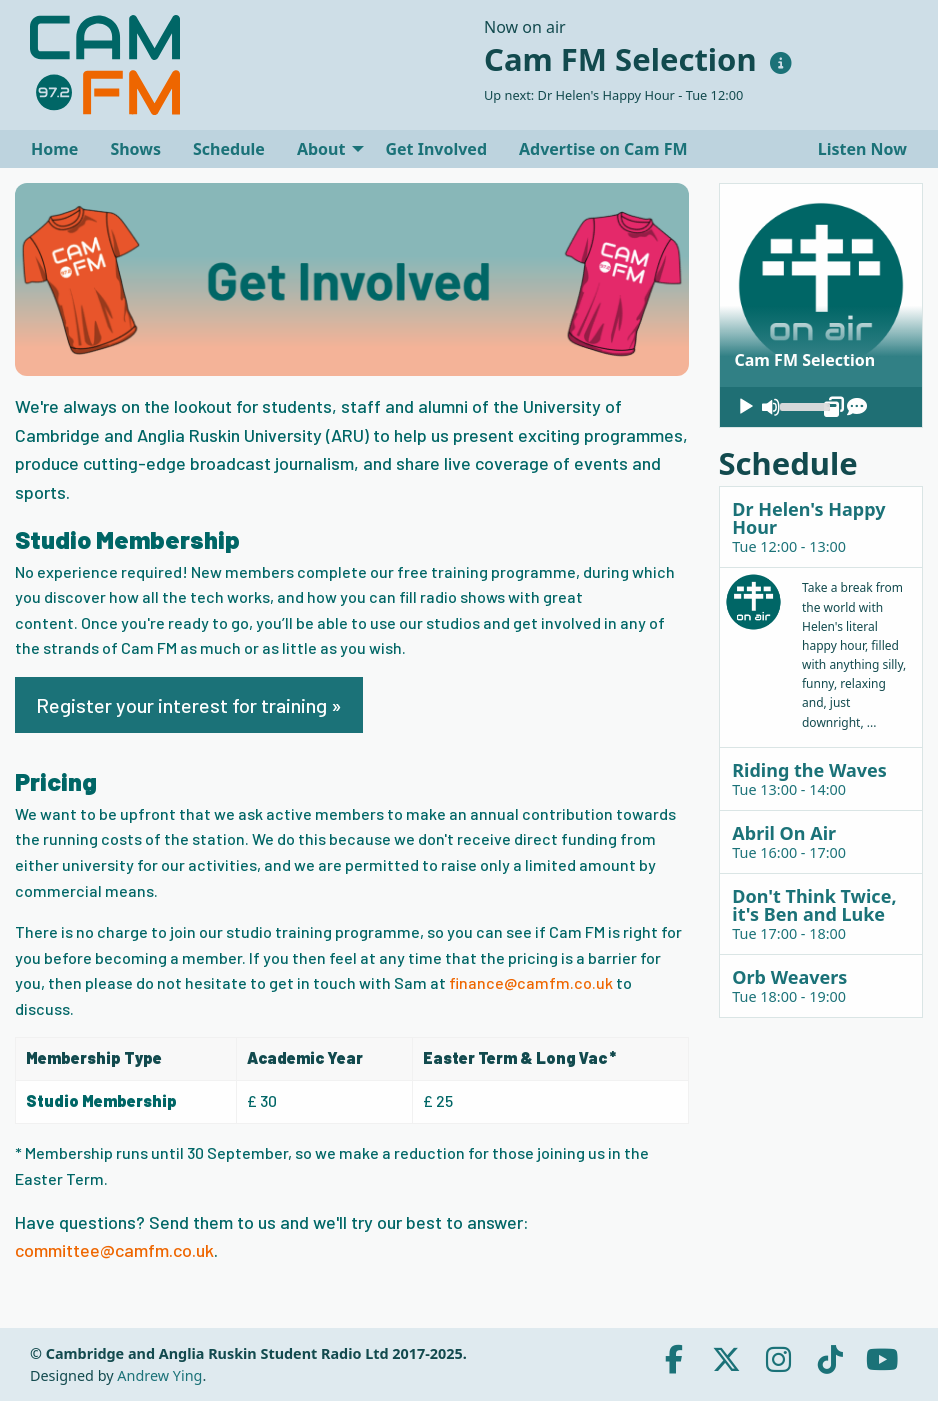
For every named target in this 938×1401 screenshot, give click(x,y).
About (321, 149)
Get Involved (436, 149)
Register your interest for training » (189, 705)
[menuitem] (54, 149)
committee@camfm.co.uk (114, 1250)
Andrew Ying (159, 1375)
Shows (135, 149)
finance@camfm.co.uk (531, 982)
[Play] (746, 407)
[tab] (821, 526)
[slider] (802, 405)
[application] (821, 407)
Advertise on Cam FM (603, 149)
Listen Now (860, 149)
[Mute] (771, 407)
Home (54, 149)
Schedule (229, 149)
